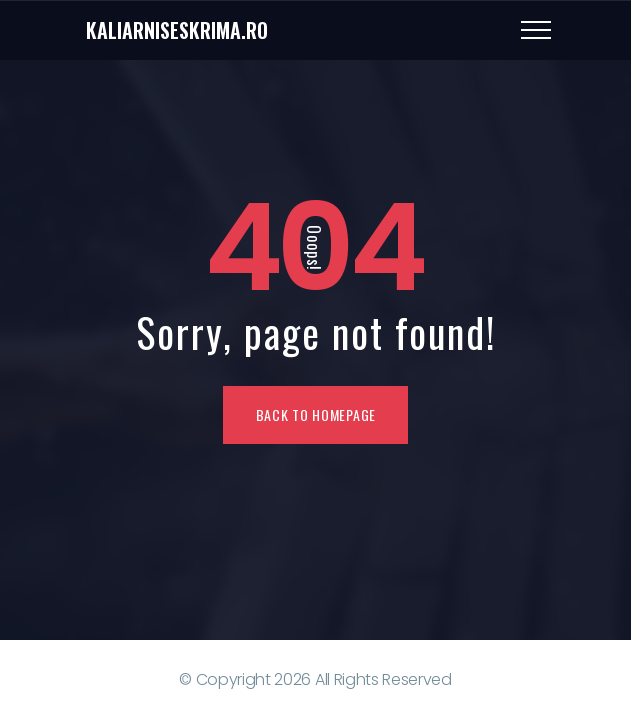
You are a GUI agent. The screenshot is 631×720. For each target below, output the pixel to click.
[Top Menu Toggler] (536, 30)
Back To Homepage (316, 414)
